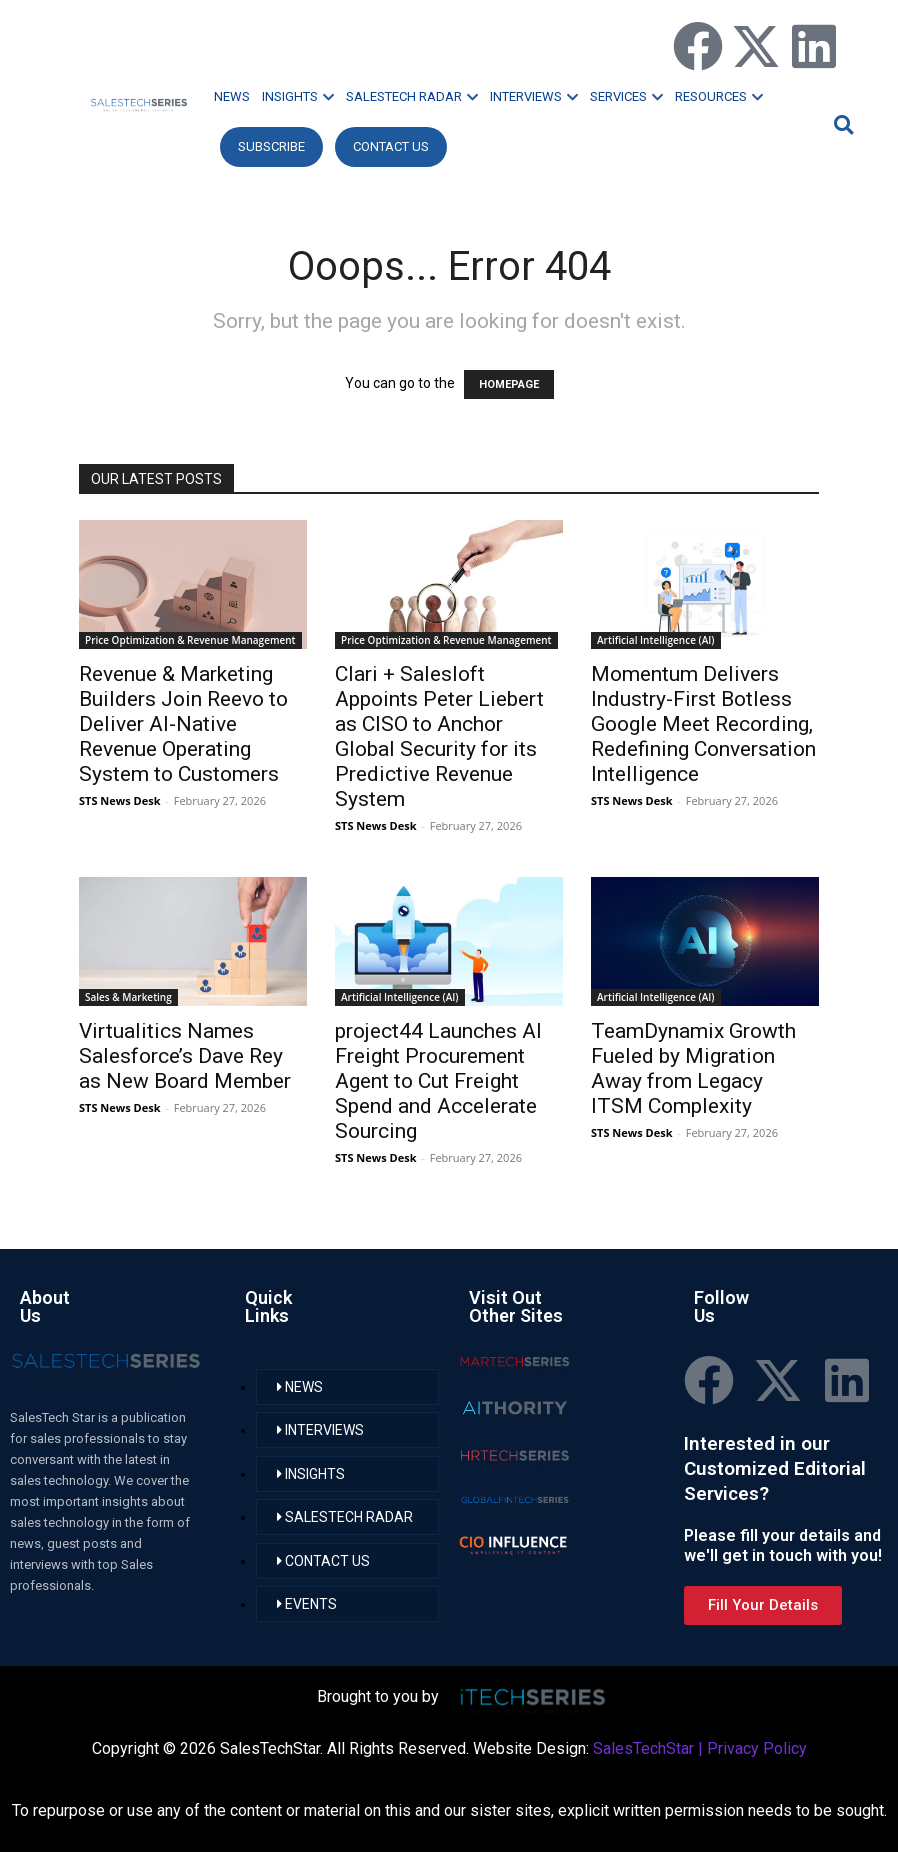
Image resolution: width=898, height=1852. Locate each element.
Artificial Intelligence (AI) (656, 640)
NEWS (232, 96)
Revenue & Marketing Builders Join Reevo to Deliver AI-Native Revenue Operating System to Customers (183, 724)
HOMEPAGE (509, 384)
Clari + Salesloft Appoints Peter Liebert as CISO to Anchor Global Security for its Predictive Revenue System (439, 736)
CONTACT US (391, 146)
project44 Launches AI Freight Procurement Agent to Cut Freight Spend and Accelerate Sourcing (438, 1081)
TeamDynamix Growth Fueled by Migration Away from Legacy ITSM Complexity (693, 1068)
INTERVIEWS (534, 96)
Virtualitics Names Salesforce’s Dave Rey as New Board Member (185, 1056)
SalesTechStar (643, 1748)
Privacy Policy (757, 1748)
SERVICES (626, 96)
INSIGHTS (298, 96)
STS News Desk (119, 800)
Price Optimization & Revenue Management (190, 640)
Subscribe (271, 146)
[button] (841, 124)
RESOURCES (719, 96)
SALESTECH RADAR (412, 96)
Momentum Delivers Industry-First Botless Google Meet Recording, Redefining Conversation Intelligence (703, 724)
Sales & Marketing (128, 997)
